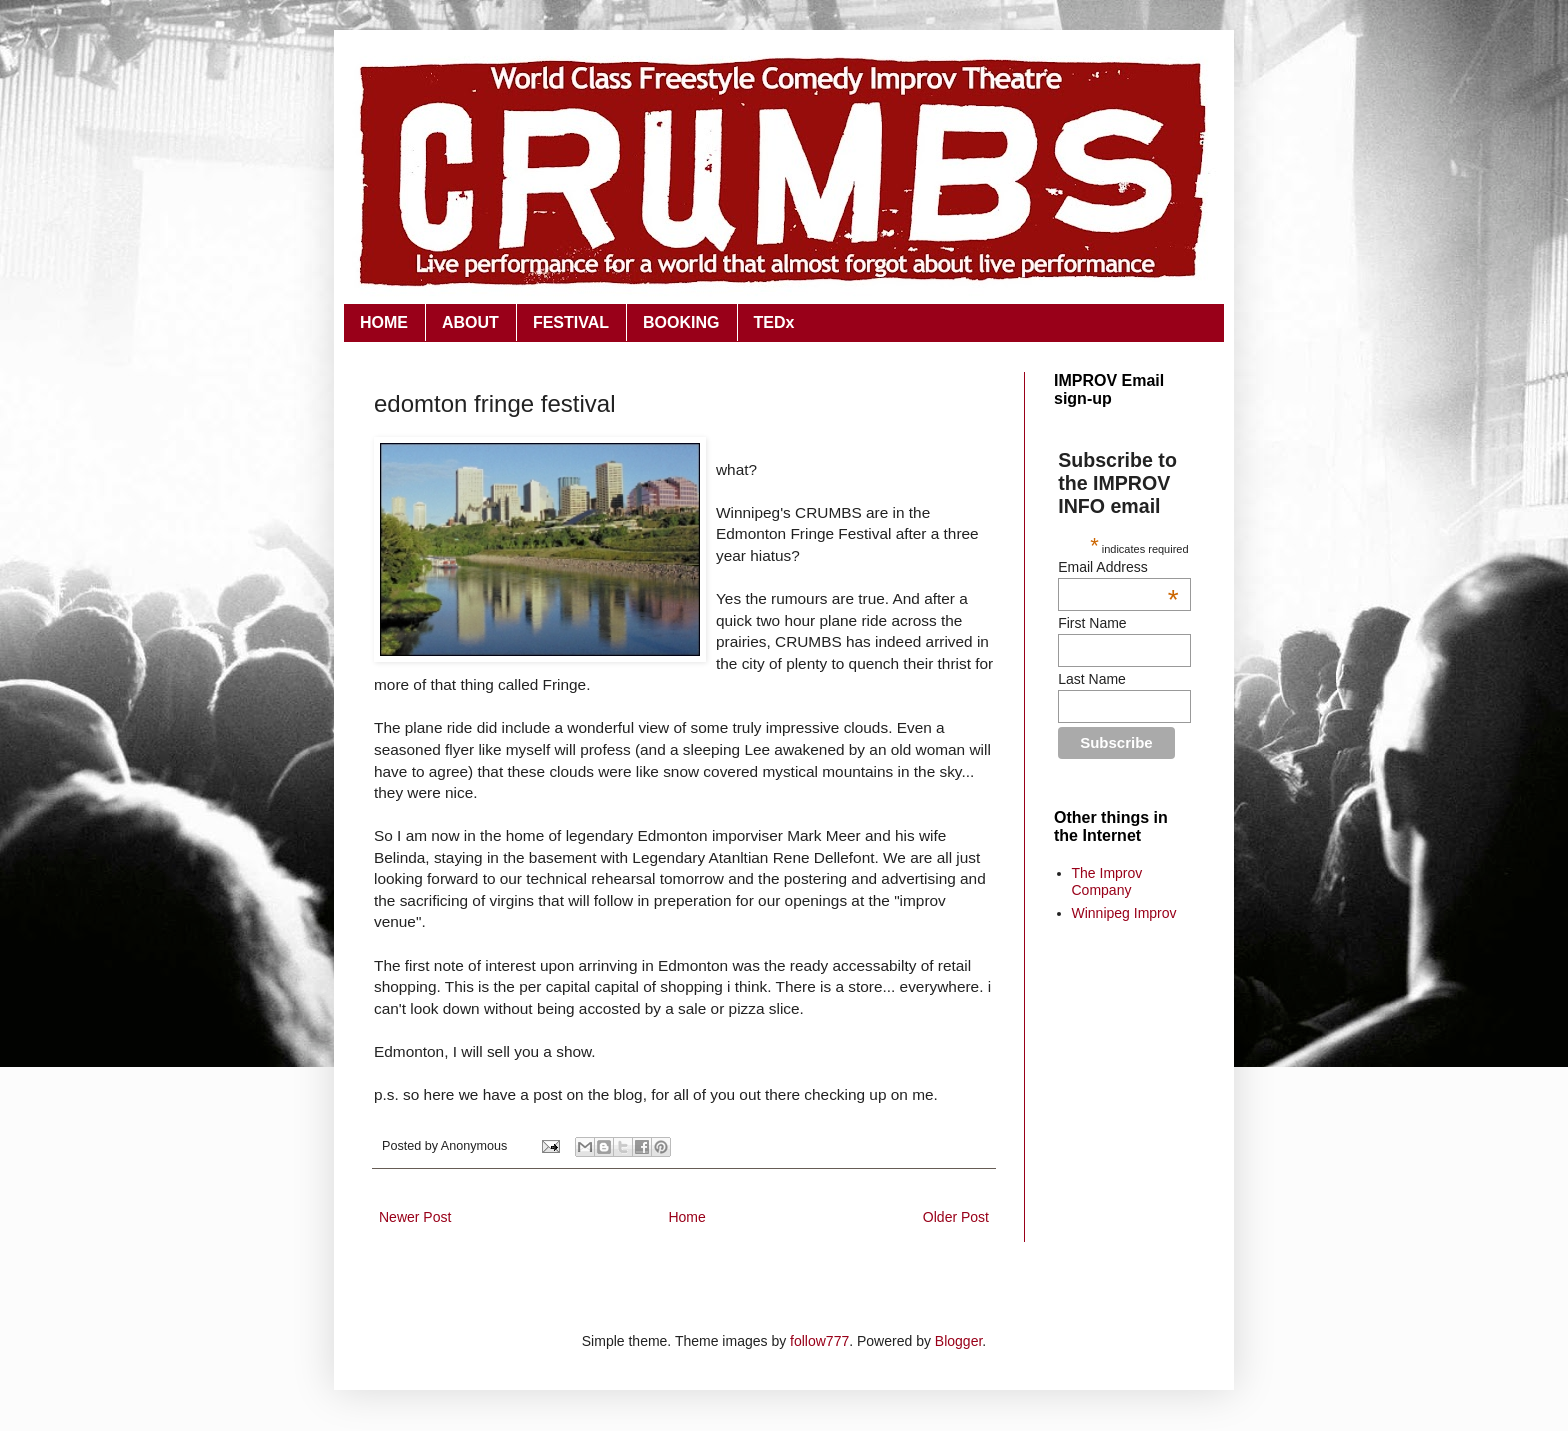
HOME (384, 322)
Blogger (958, 1341)
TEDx (774, 322)
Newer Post (415, 1217)
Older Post (956, 1217)
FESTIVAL (571, 322)
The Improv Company (1107, 881)
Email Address (1118, 567)
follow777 (819, 1341)
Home (686, 1217)
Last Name (1092, 679)
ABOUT (470, 322)
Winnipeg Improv (1124, 913)
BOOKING (681, 322)
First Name (1092, 623)
